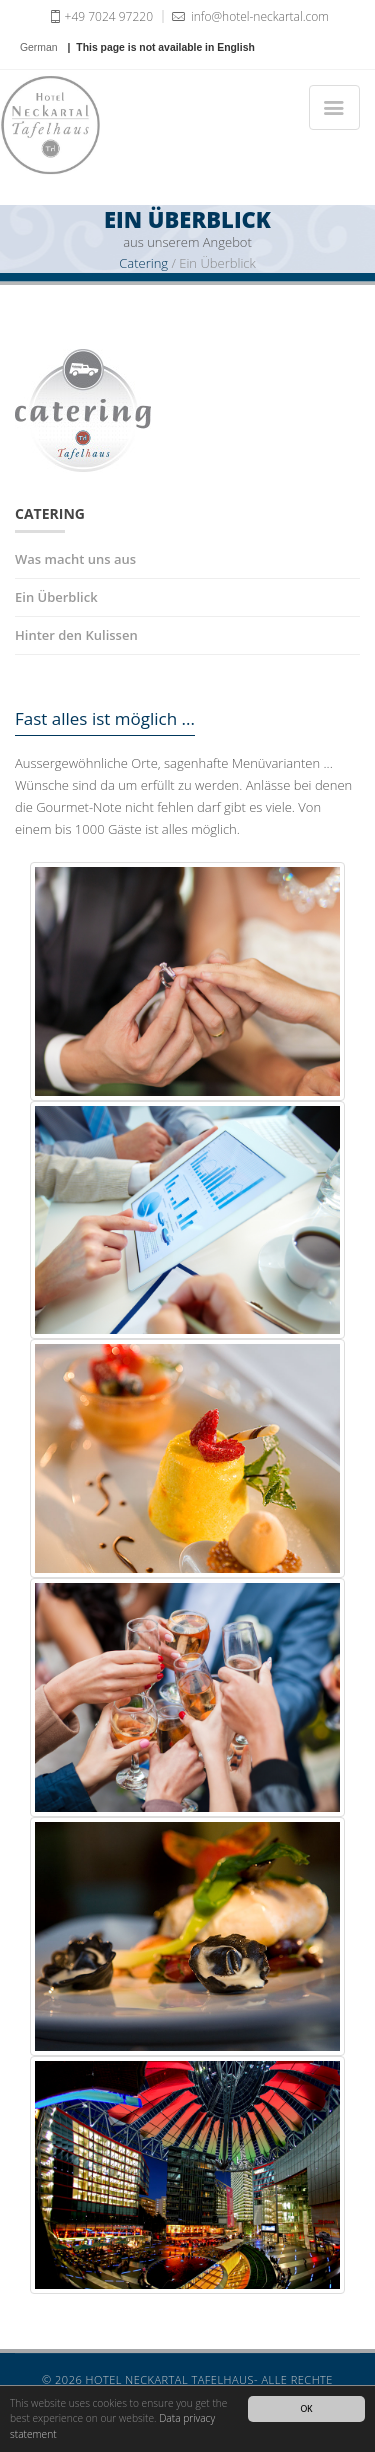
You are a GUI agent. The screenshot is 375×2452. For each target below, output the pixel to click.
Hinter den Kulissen (76, 635)
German (39, 47)
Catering (143, 263)
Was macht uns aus (75, 559)
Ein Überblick (56, 597)
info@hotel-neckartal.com (248, 16)
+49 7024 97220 (99, 16)
